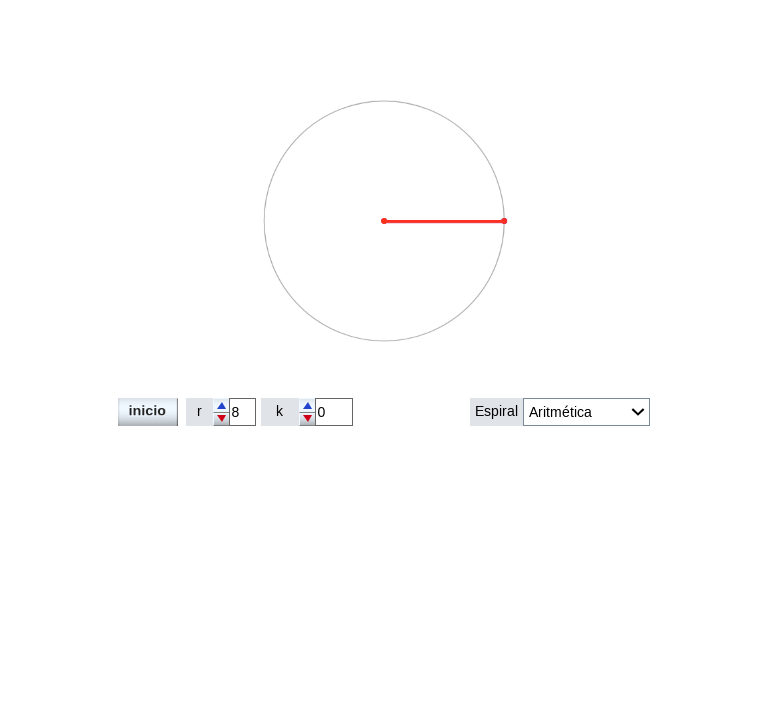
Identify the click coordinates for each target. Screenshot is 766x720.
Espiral (496, 411)
